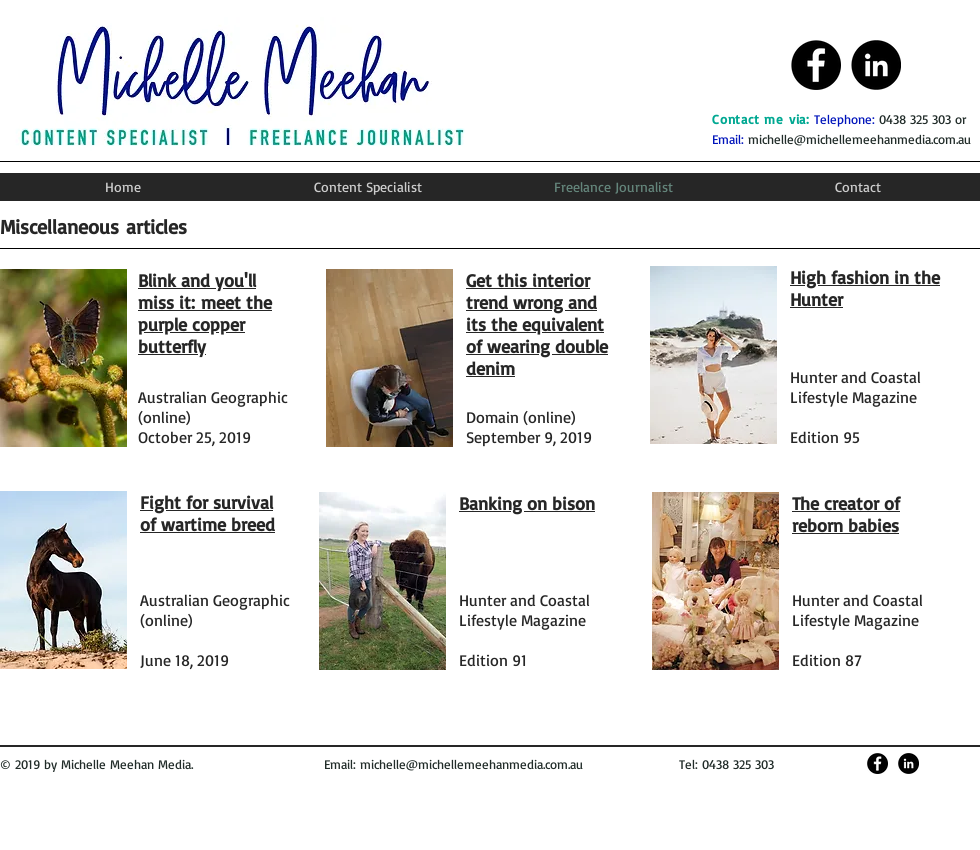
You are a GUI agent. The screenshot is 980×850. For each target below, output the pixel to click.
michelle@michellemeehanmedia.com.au (859, 139)
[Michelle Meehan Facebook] (816, 65)
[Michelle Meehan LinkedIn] (876, 65)
